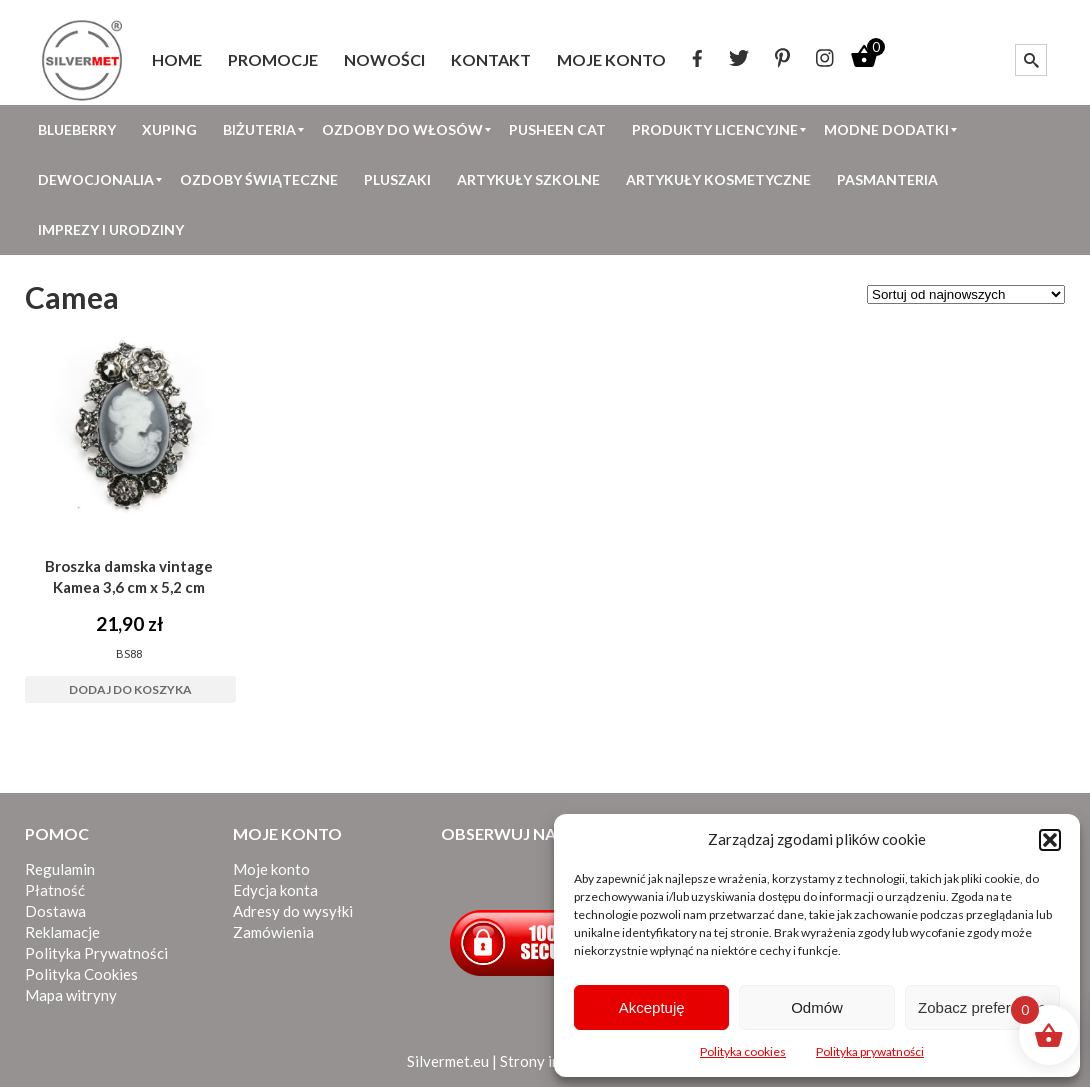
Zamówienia (273, 932)
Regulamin (60, 869)
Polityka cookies (743, 1051)
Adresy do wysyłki (293, 911)
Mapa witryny (71, 995)
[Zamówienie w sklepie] (966, 294)
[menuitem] (177, 60)
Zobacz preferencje (982, 1007)
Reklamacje (62, 932)
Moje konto (271, 869)
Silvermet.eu (448, 1061)
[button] (1050, 840)
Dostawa (55, 911)
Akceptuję (652, 1007)
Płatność (55, 890)
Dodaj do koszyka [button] (130, 689)
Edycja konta (275, 890)
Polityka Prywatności (96, 953)
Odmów (817, 1007)
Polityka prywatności (870, 1051)
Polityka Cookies (81, 974)
